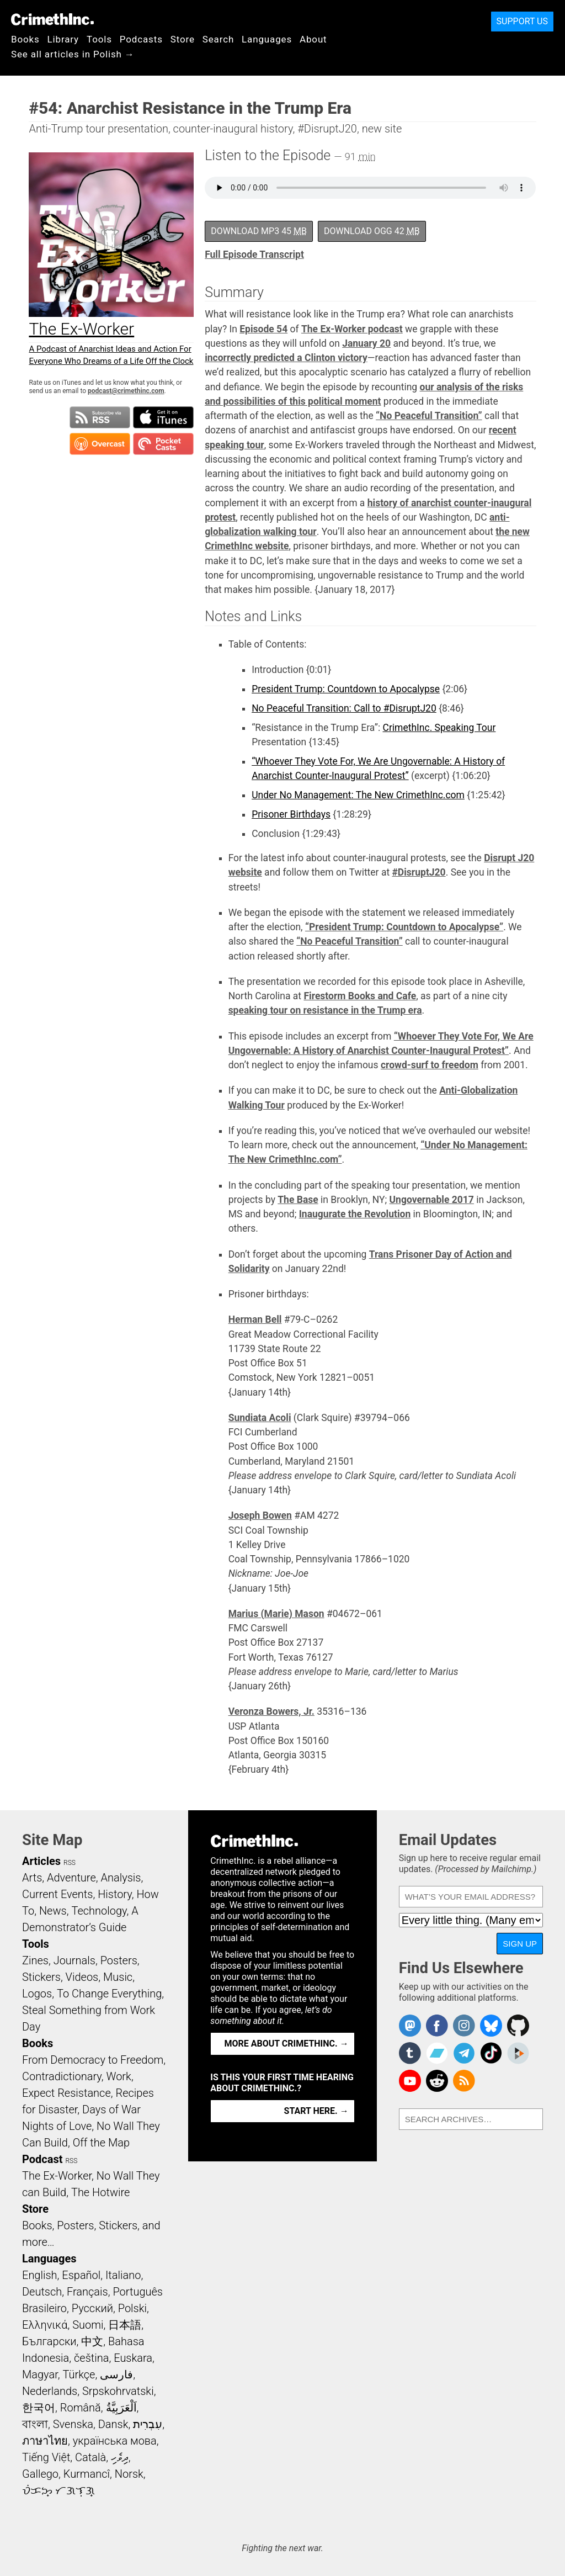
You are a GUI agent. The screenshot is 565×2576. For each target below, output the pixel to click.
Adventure (71, 1877)
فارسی (116, 2374)
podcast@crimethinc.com (126, 391)
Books (25, 39)
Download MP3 (259, 231)
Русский (92, 2308)
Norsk (129, 2473)
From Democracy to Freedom (92, 2059)
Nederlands (49, 2391)
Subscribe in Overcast (100, 444)
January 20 (366, 343)
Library (63, 39)
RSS (69, 1863)
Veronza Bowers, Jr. (271, 1711)
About (313, 39)
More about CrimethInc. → (287, 2043)
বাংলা (35, 2424)
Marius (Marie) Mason (276, 1613)
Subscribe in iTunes (163, 417)
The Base (298, 1199)
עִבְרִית (147, 2424)
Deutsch (42, 2291)
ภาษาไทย (45, 2440)
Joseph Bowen (260, 1515)
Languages (267, 39)
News (53, 1910)
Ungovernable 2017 (432, 1199)
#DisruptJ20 (418, 872)
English (39, 2275)
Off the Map (101, 2142)
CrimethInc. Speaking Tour (439, 727)
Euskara (133, 2358)
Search (218, 39)
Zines (35, 1960)
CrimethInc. (52, 19)
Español (81, 2275)
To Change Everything (109, 1993)
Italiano (123, 2275)
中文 (92, 2341)
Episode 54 (263, 329)
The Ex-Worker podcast (352, 329)
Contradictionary (62, 2076)
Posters (118, 1960)
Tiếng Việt (46, 2457)
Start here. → (316, 2111)
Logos (37, 1993)
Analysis (120, 1877)
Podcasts (141, 39)
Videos (82, 1977)
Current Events (57, 1894)
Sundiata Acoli (259, 1417)
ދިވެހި (120, 2457)
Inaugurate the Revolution (355, 1214)
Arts (32, 1877)
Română (80, 2407)
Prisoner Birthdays (291, 814)
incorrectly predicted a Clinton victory (286, 357)
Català (90, 2457)
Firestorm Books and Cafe (359, 995)
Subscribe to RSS (100, 417)
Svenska (73, 2424)
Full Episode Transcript (254, 254)
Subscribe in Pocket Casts (163, 444)
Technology (98, 1910)
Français (87, 2291)
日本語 (124, 2324)
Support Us (522, 21)
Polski (132, 2308)
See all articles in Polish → (73, 54)
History (115, 1894)
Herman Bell (255, 1319)
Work (118, 2076)
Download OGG (372, 231)
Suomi (87, 2324)
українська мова (115, 2440)
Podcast (42, 2159)
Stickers (41, 1977)
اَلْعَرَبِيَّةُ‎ (121, 2407)
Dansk (113, 2424)
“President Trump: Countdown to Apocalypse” (404, 926)
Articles (41, 1861)
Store (182, 39)
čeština (91, 2358)
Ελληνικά (44, 2324)
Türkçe (78, 2374)
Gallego (40, 2473)
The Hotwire (100, 2192)
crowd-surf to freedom (429, 1064)
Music (117, 1977)
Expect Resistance (66, 2093)
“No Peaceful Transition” (429, 415)
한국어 (38, 2407)
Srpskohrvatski (118, 2391)
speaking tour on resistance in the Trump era (325, 1010)
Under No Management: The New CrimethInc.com (358, 795)
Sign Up (520, 1943)
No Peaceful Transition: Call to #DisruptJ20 (344, 708)
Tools (99, 39)
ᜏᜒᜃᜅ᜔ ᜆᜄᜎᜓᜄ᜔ (58, 2490)
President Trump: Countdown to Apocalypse (346, 689)
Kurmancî (86, 2473)
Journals (74, 1960)
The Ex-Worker (57, 2175)
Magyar (40, 2374)
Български (49, 2341)
